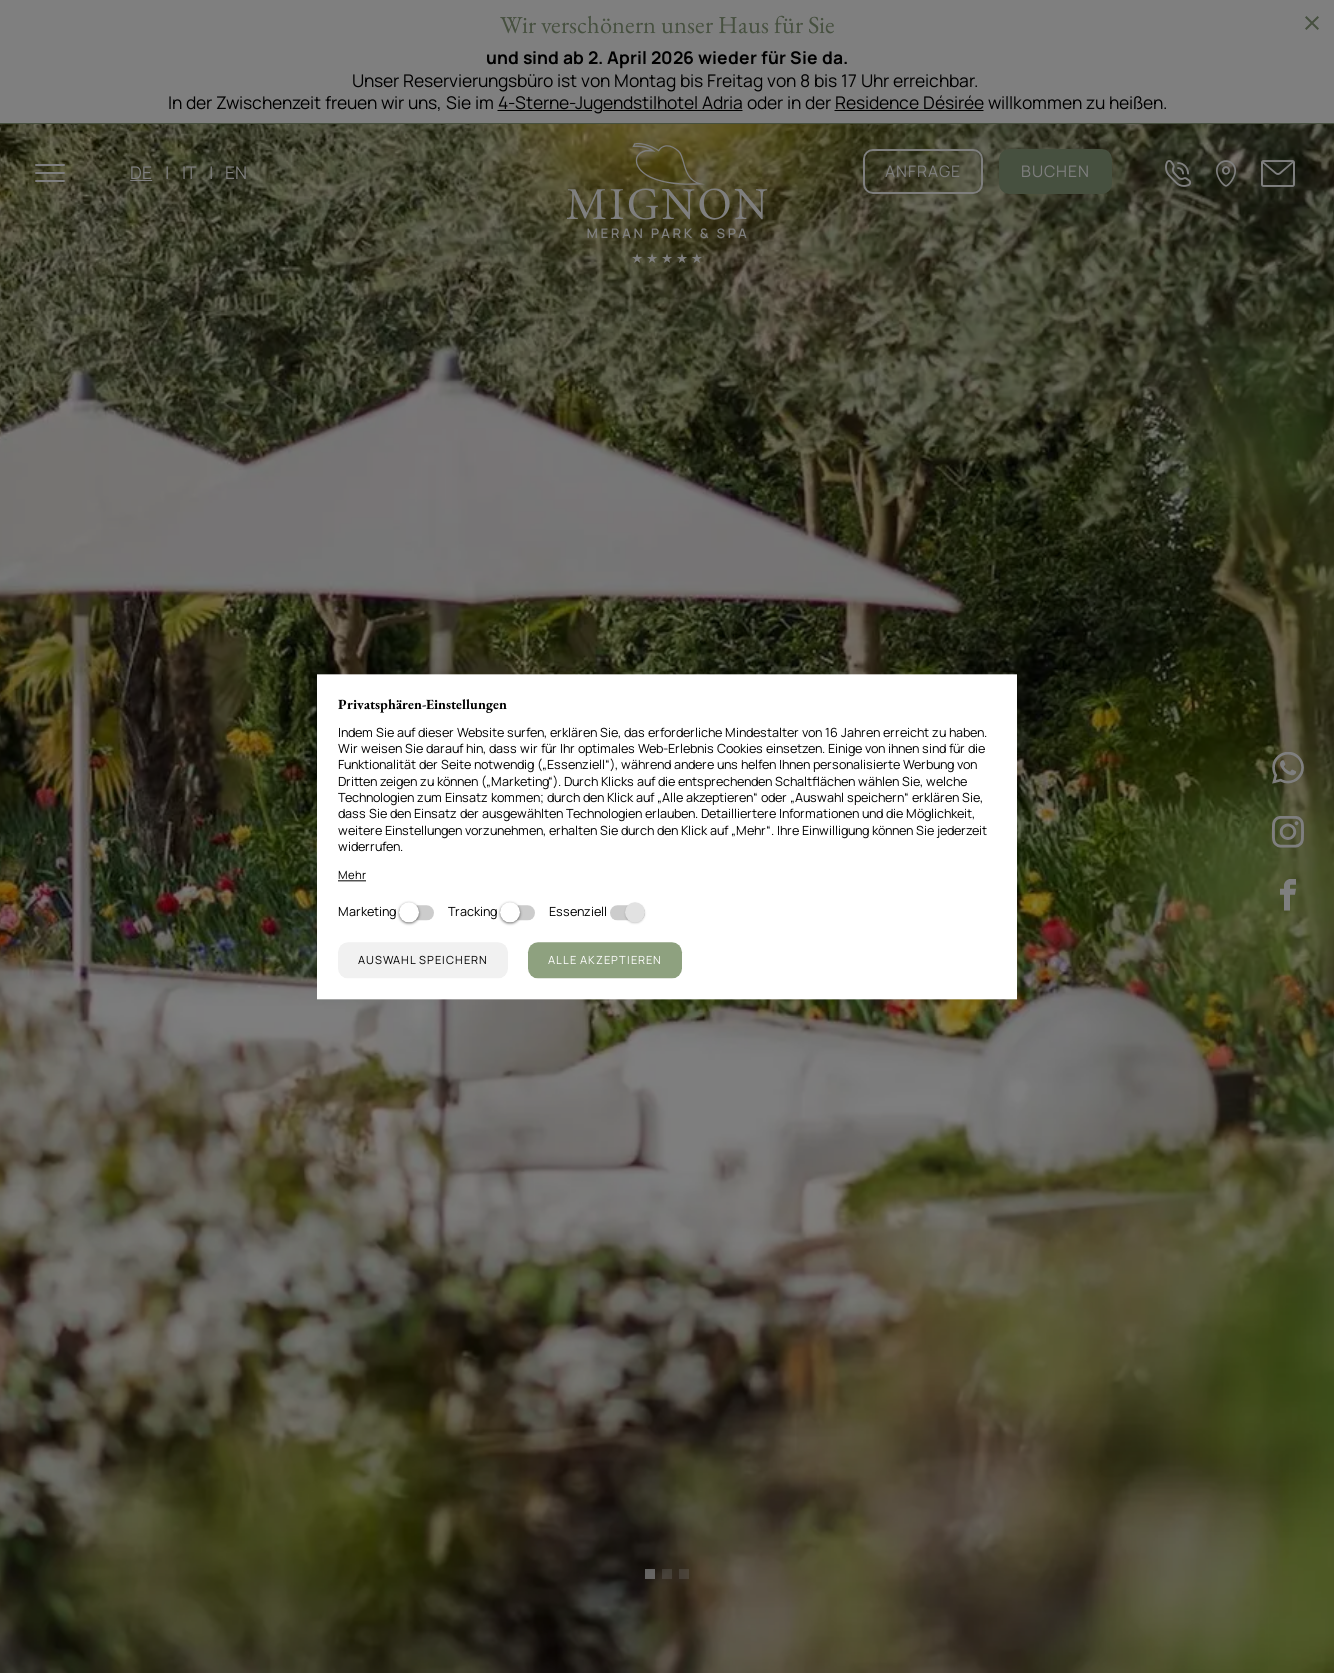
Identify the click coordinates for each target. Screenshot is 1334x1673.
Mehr (352, 874)
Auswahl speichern (423, 959)
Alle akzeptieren (605, 959)
